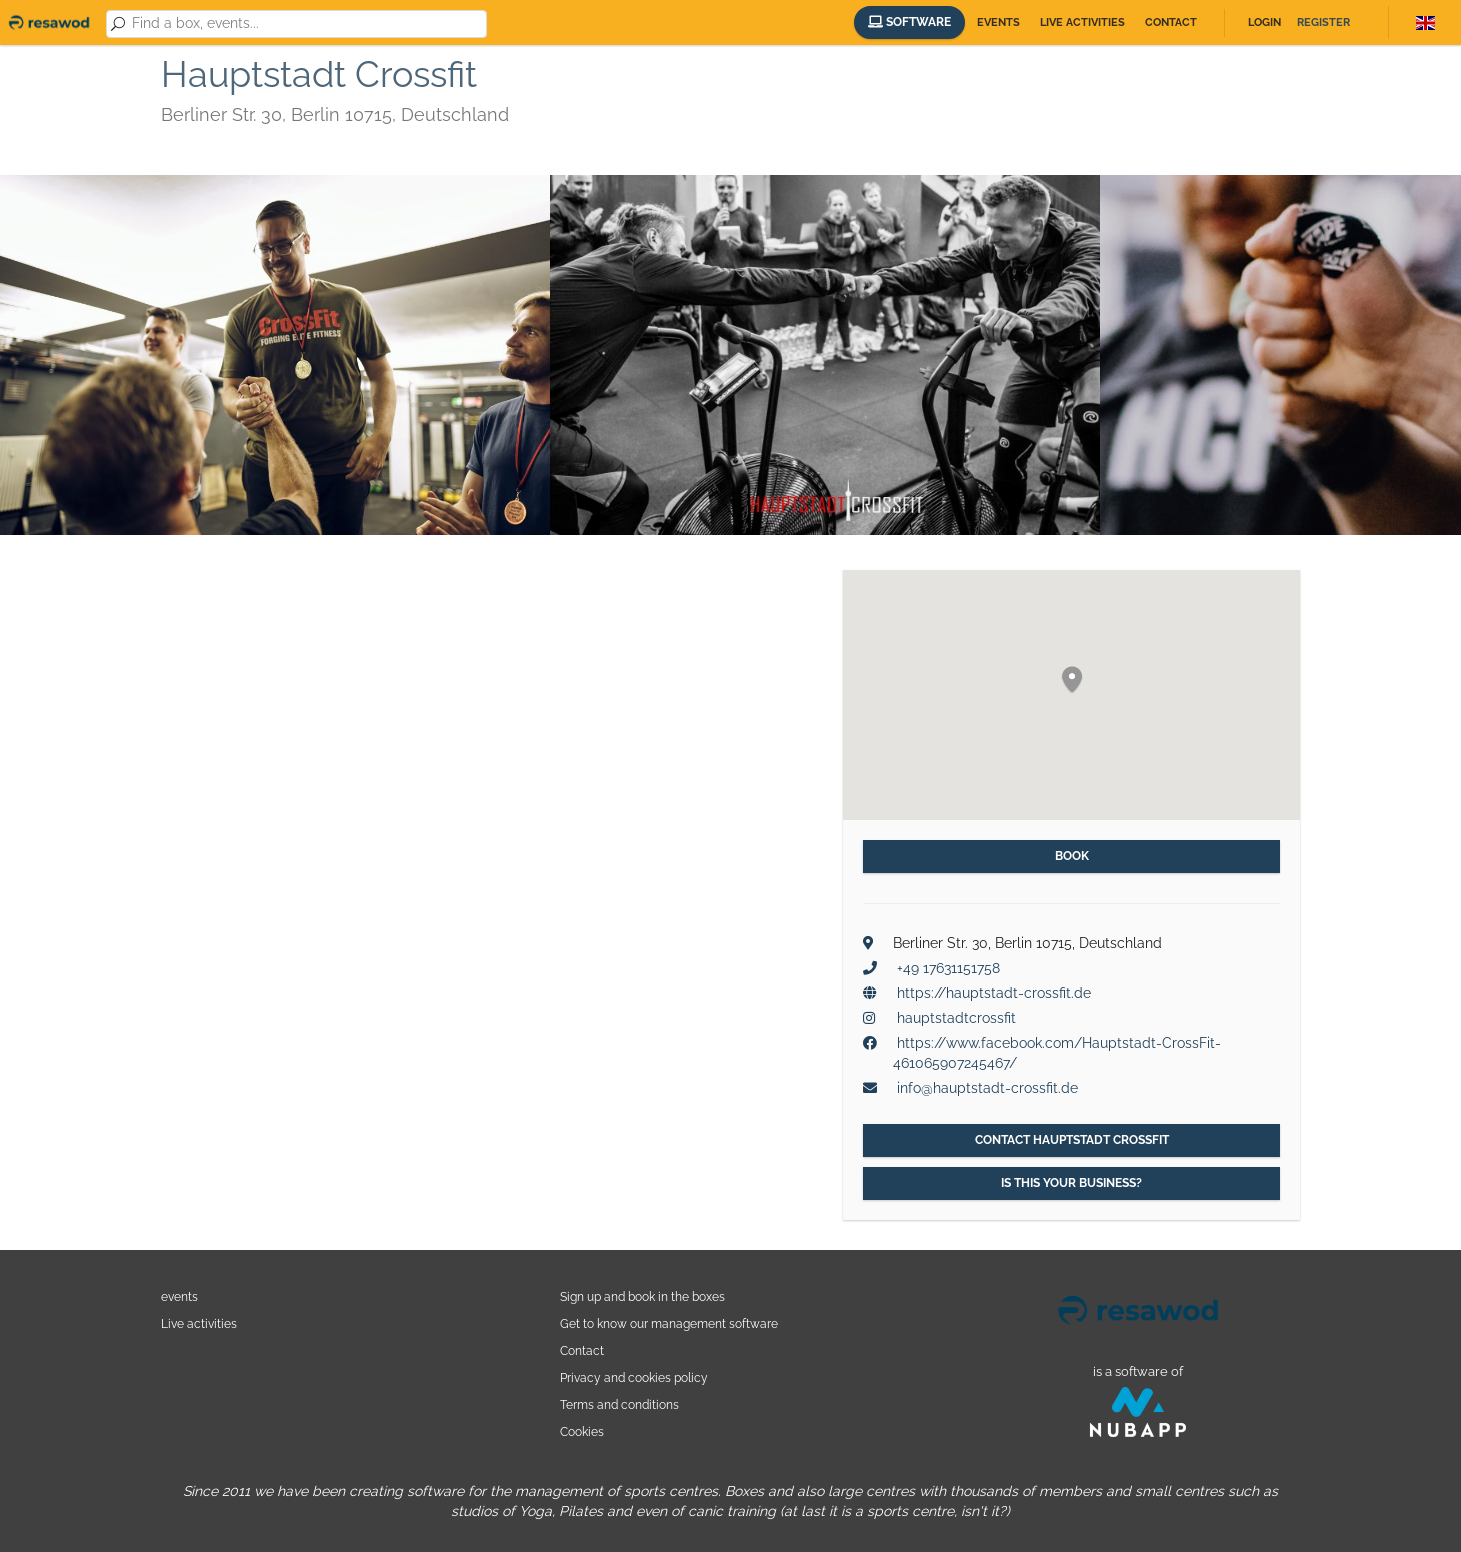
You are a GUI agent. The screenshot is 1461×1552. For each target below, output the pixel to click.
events (179, 1296)
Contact (1171, 22)
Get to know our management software (669, 1323)
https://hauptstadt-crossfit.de (994, 993)
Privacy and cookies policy (634, 1377)
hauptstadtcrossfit (956, 1018)
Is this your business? (1071, 1183)
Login (1264, 22)
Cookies (582, 1431)
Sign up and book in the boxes (642, 1296)
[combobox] (306, 24)
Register (1323, 22)
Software (909, 22)
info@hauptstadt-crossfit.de (987, 1088)
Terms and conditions (619, 1404)
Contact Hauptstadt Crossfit (1072, 1140)
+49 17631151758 (948, 968)
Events (998, 22)
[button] (1072, 680)
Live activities (1082, 22)
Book (1072, 856)
